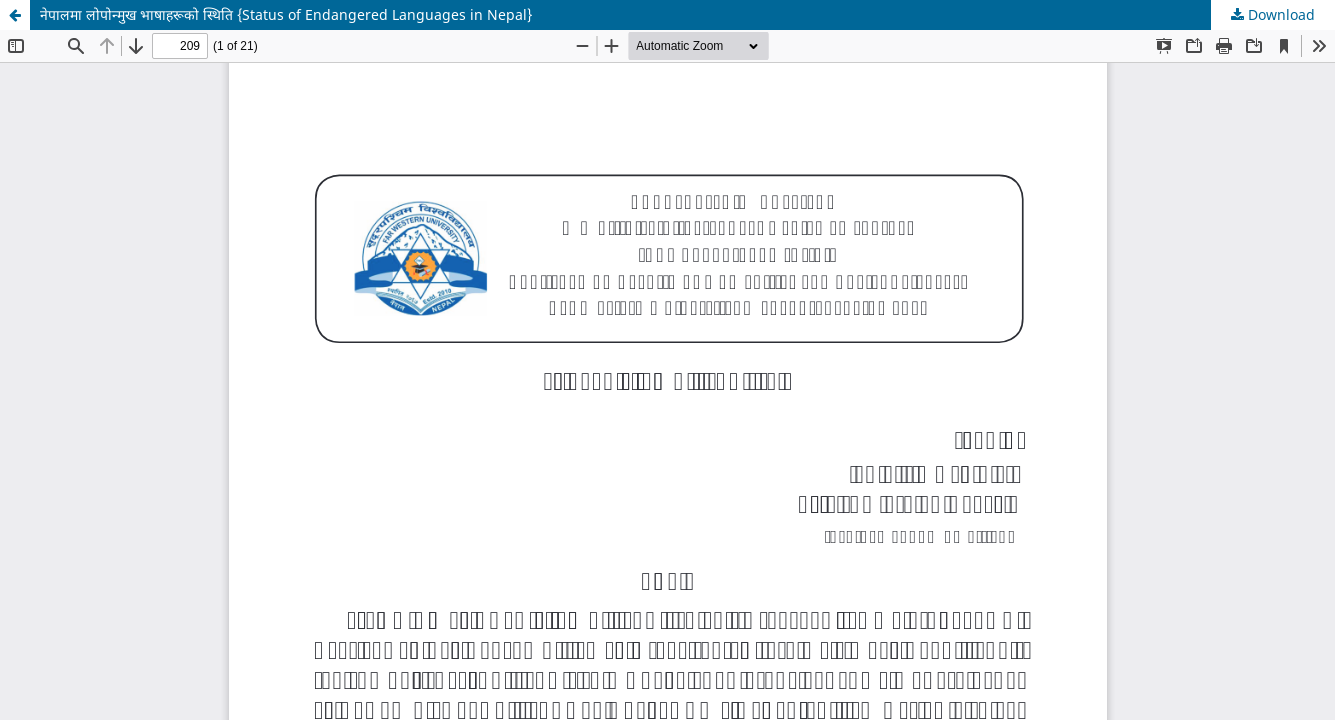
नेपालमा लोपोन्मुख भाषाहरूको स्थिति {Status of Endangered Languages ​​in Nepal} (286, 14)
